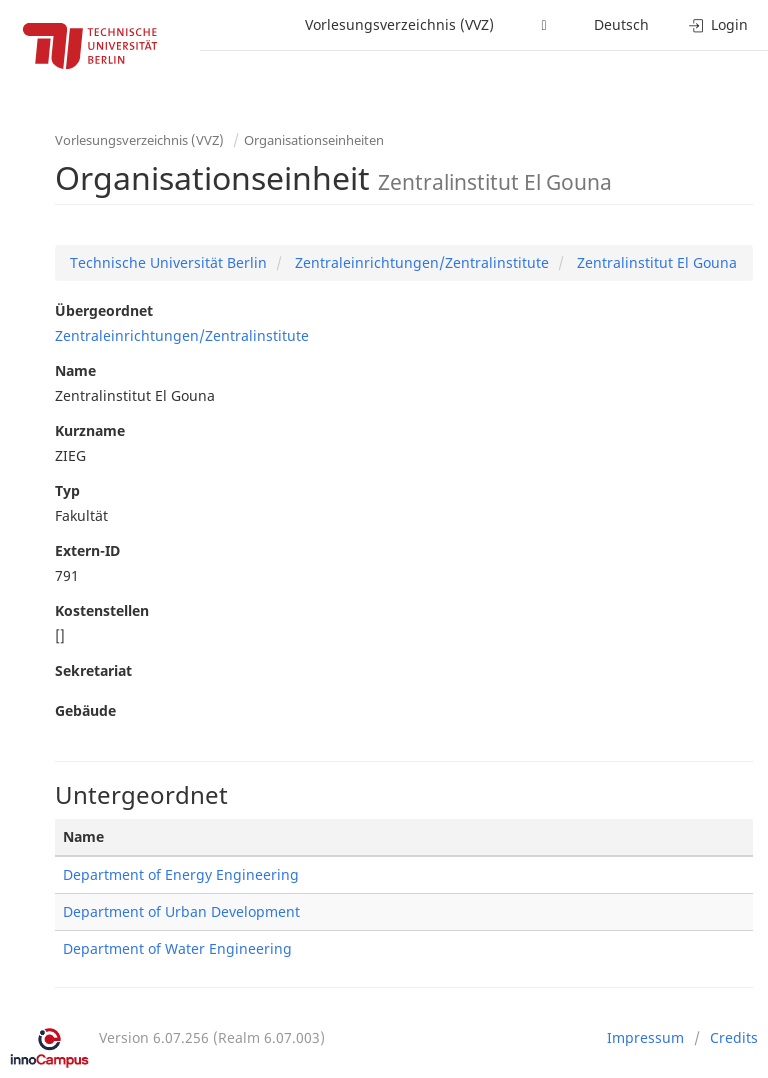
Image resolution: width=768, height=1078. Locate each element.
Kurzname (90, 430)
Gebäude (85, 710)
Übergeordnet (104, 310)
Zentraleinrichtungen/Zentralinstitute (420, 262)
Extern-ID (87, 550)
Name (75, 370)
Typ (67, 490)
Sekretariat (93, 670)
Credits (734, 1037)
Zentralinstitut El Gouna (655, 262)
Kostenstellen (102, 610)
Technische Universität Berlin (168, 262)
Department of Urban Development (181, 911)
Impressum (645, 1037)
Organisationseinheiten (314, 140)
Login (718, 24)
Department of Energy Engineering (181, 874)
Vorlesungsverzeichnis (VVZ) (399, 24)
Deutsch (621, 24)
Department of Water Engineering (177, 948)
